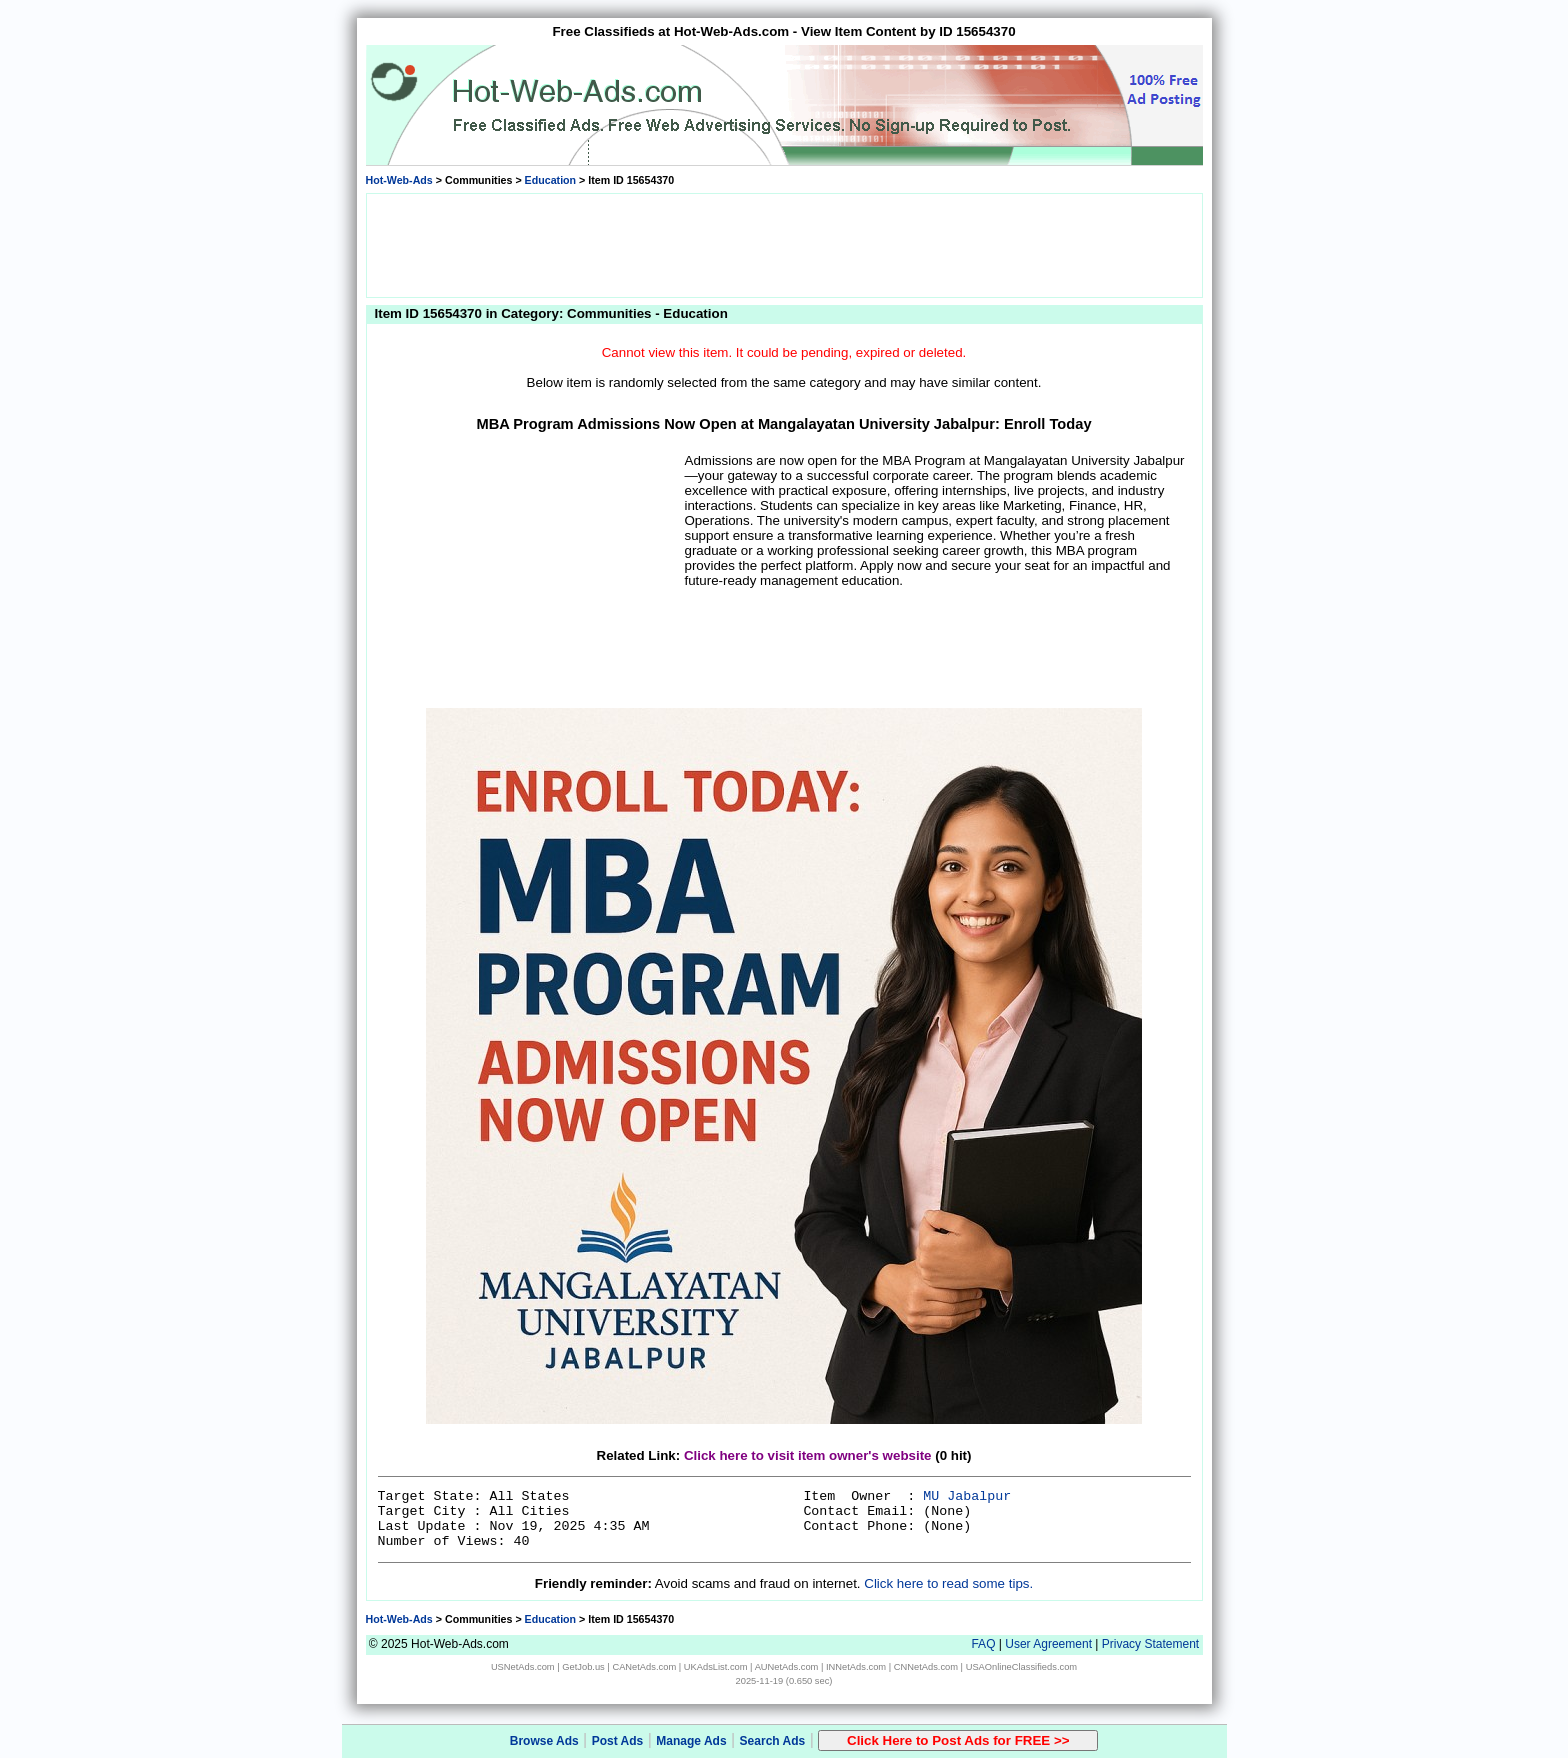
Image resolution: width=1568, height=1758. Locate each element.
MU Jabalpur (967, 1496)
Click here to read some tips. (948, 1583)
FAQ (983, 1644)
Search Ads (773, 1741)
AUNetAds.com (787, 1667)
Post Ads (618, 1741)
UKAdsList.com (716, 1667)
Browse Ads (544, 1741)
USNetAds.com (523, 1667)
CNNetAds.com (926, 1667)
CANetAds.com (644, 1667)
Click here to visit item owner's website (808, 1455)
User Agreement (1048, 1644)
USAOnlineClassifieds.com (1021, 1667)
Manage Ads (691, 1741)
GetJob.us (583, 1667)
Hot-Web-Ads (399, 180)
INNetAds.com (856, 1667)
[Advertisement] (784, 244)
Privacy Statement (1150, 1644)
